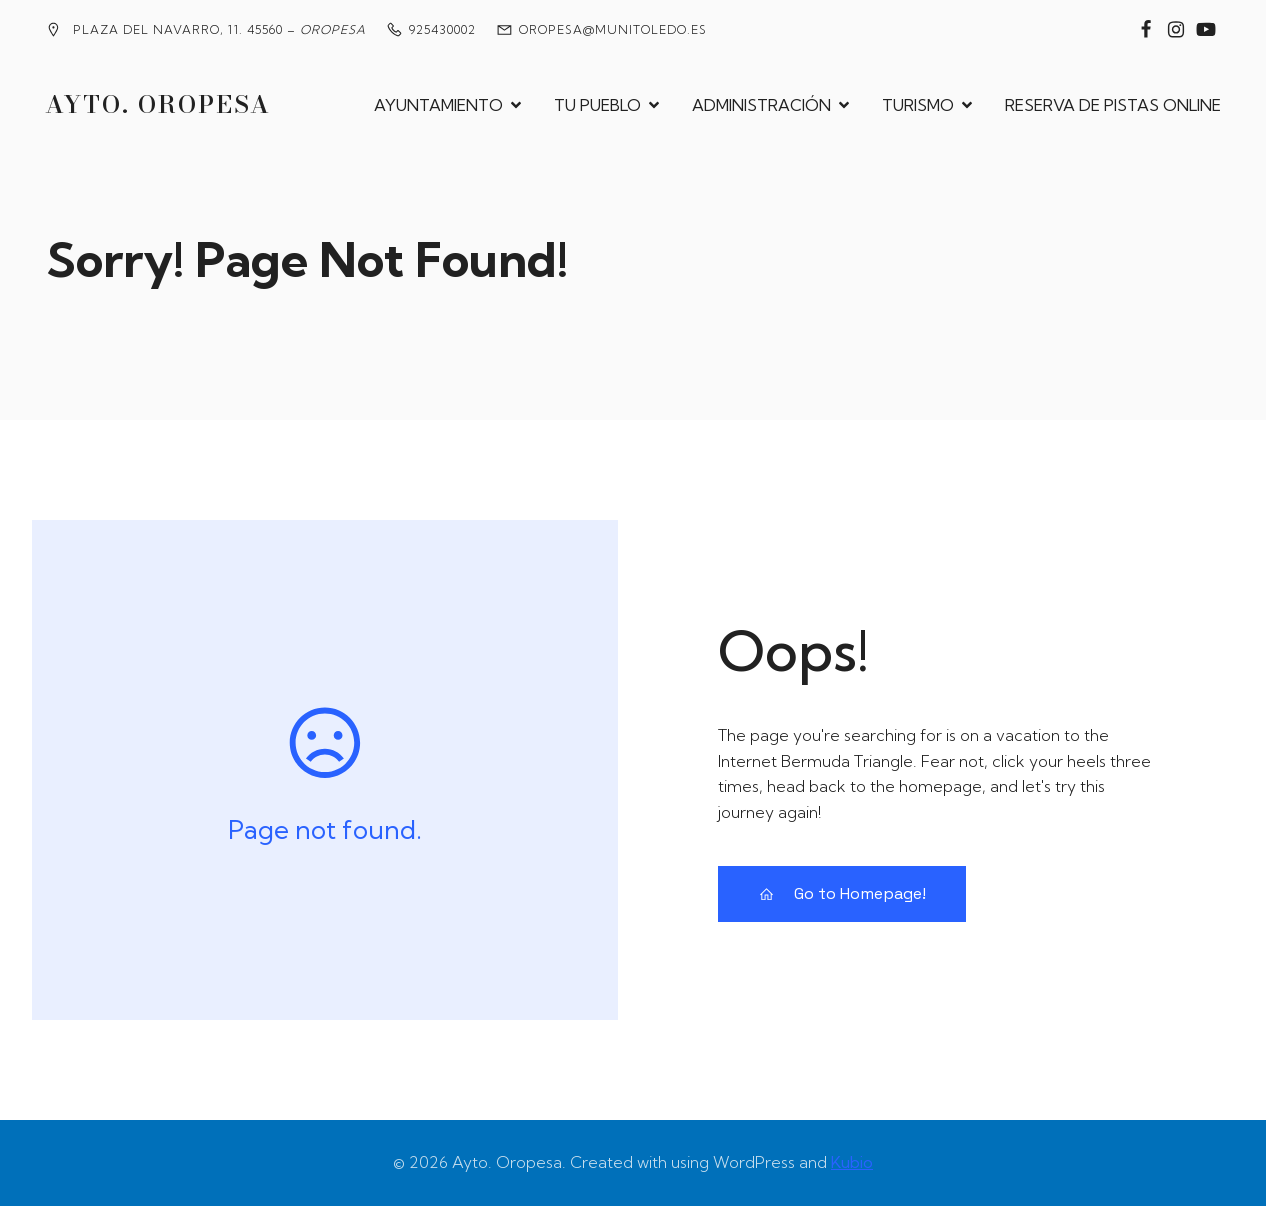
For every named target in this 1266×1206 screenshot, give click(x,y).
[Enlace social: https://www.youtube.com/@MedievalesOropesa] (1206, 30)
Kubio (852, 1162)
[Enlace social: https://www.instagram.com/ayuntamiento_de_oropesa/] (1176, 30)
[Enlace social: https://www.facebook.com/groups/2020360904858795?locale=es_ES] (1146, 30)
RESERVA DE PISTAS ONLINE (1113, 105)
